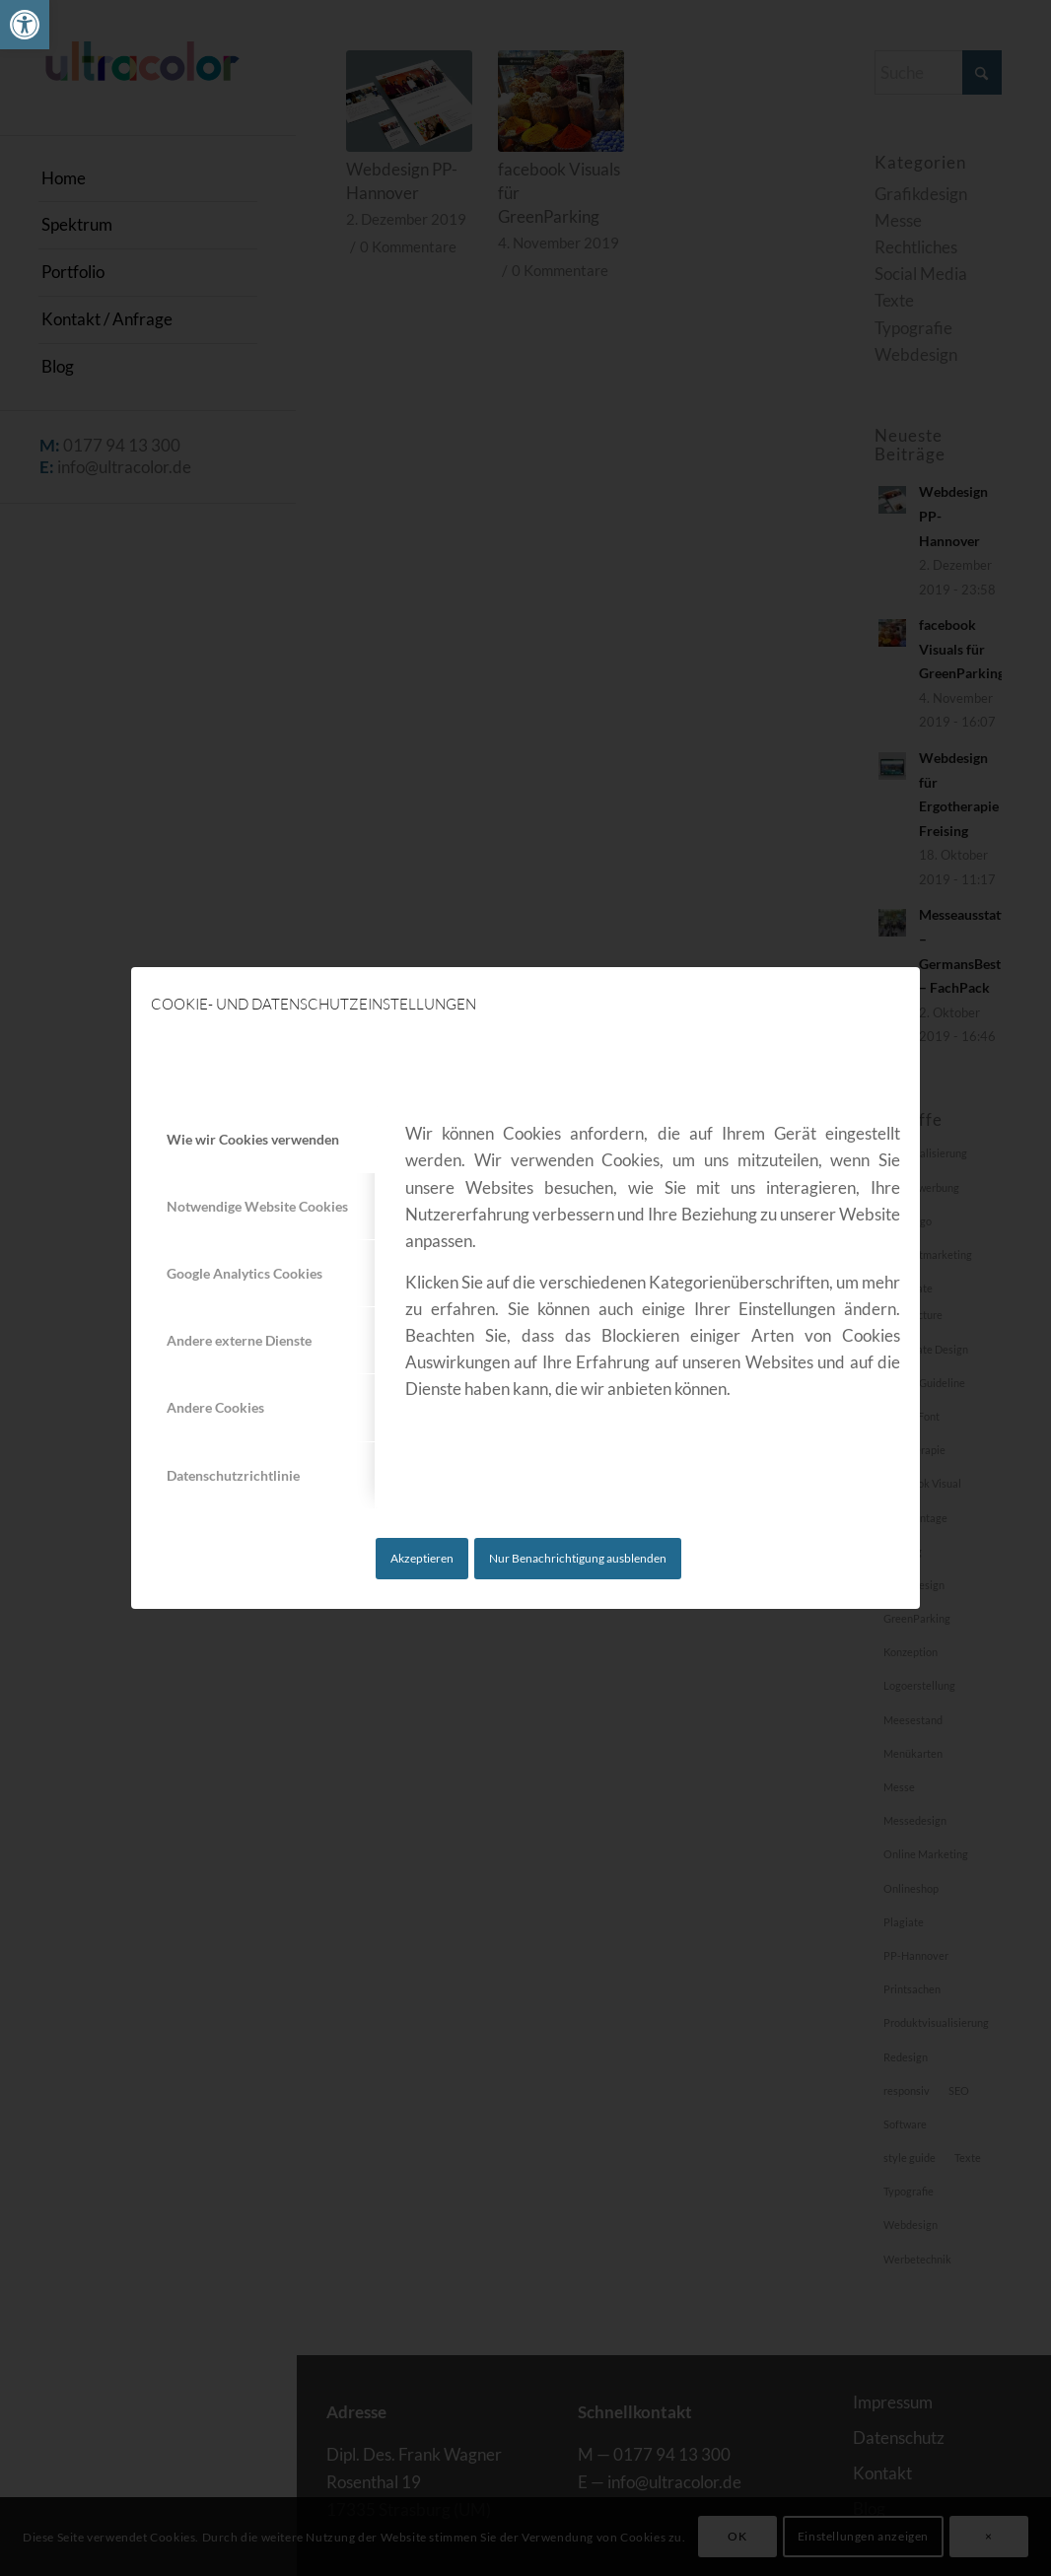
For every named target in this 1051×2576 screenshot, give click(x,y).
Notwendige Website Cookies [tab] (257, 1206)
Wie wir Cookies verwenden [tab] (253, 1139)
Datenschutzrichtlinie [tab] (233, 1475)
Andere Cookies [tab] (215, 1407)
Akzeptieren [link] (422, 1558)
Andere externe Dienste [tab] (239, 1340)
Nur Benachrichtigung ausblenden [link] (577, 1558)
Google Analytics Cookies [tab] (244, 1273)
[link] (24, 24)
